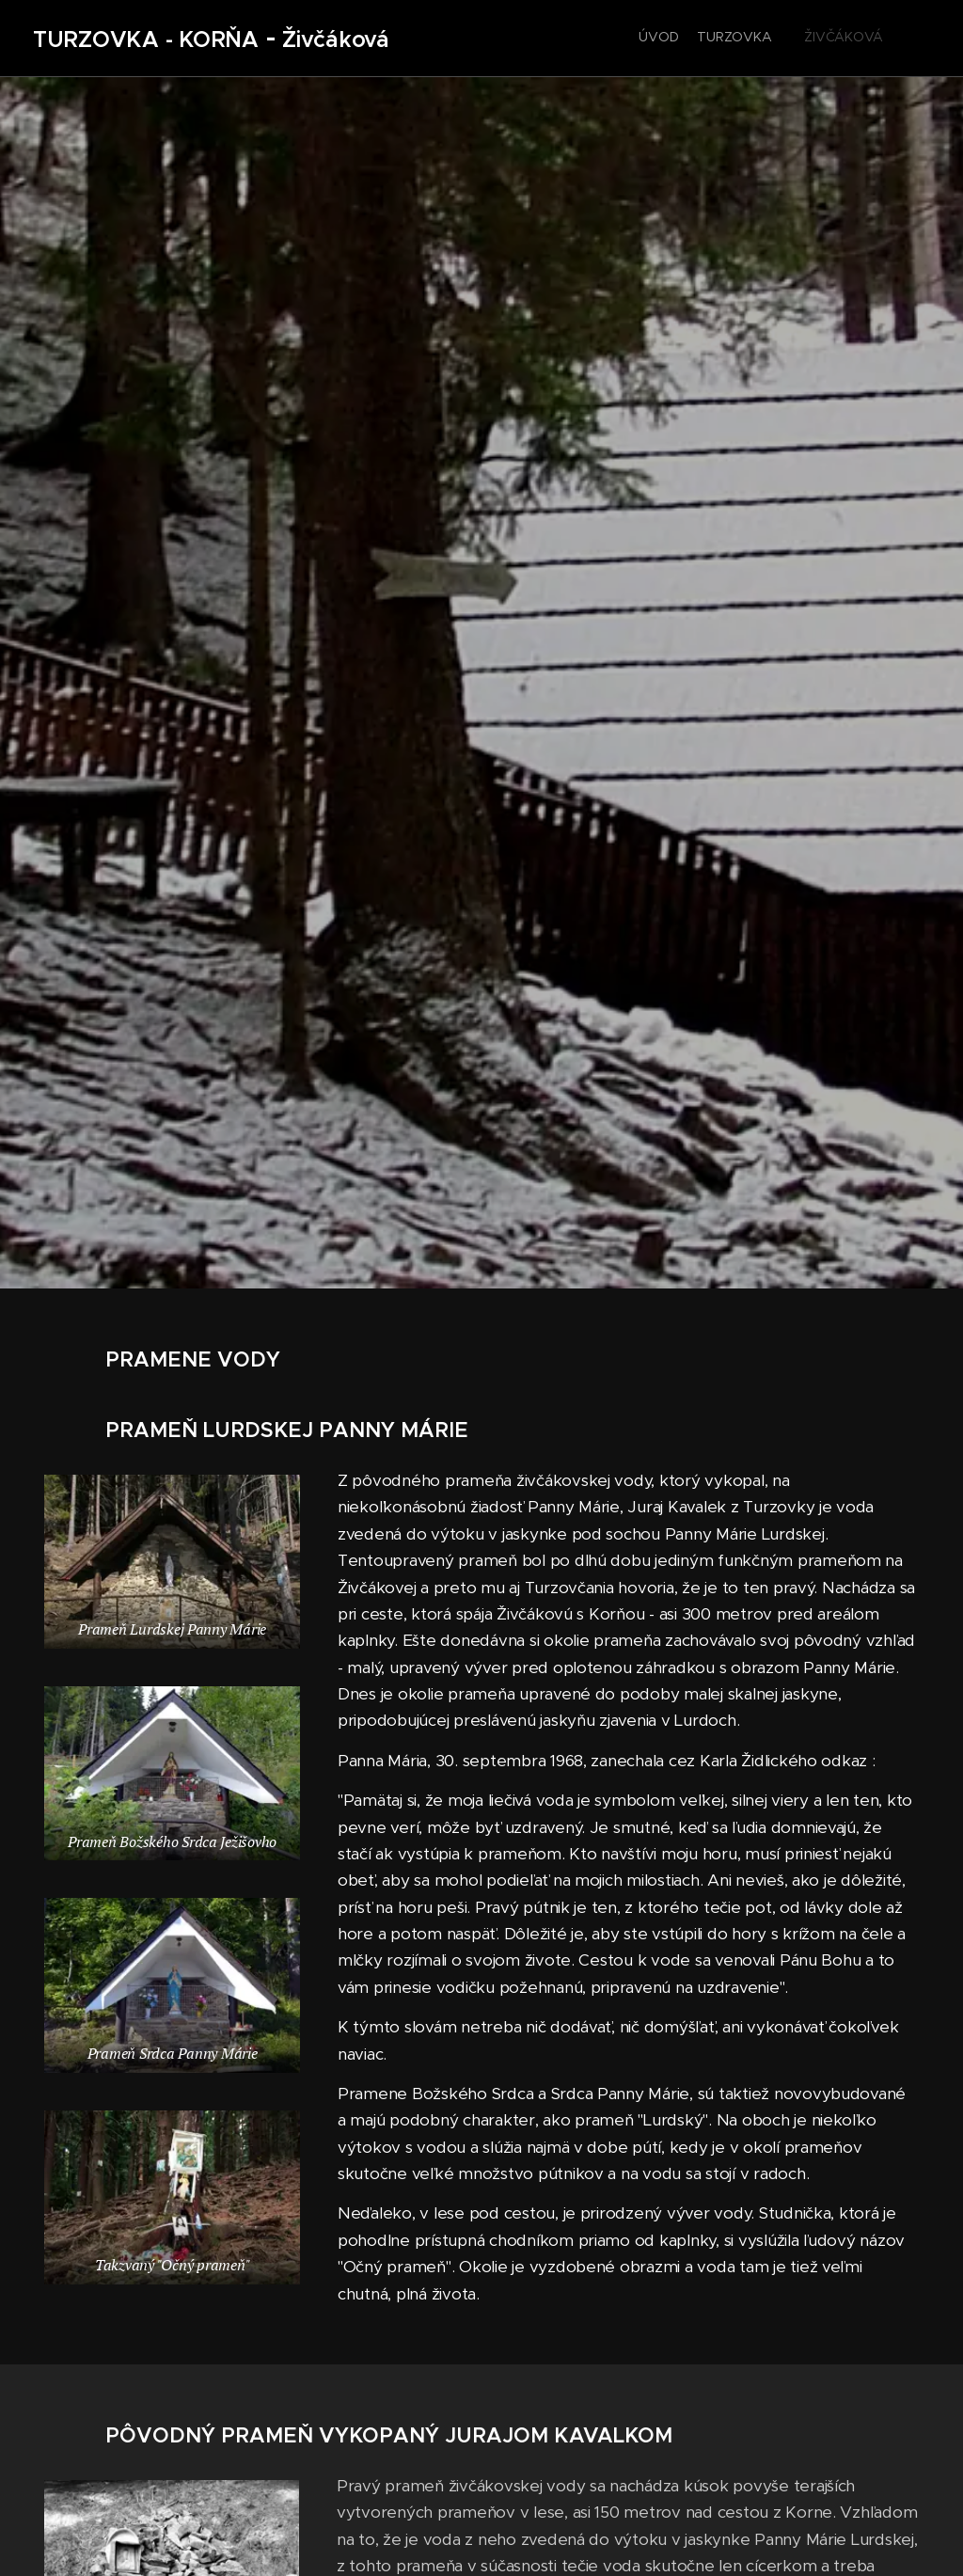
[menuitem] (716, 38)
